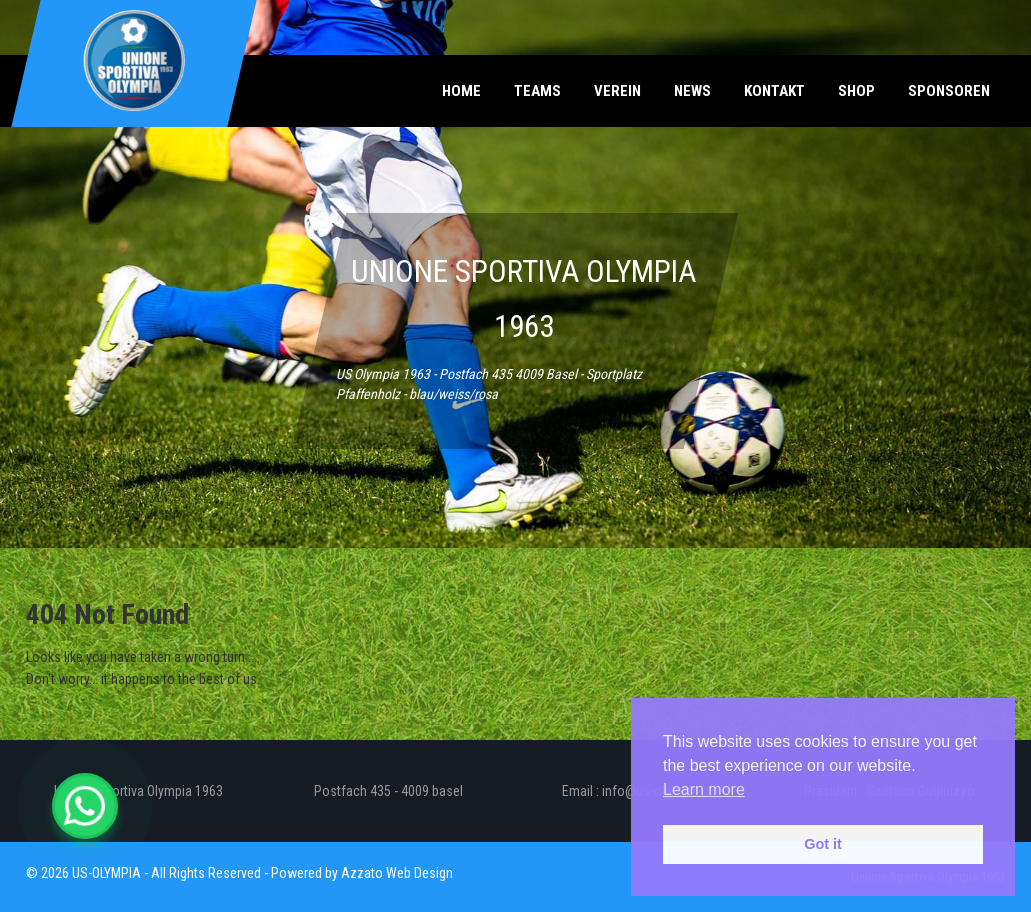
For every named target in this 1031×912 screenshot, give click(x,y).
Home (461, 91)
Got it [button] (823, 844)
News (692, 91)
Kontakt (774, 91)
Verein (617, 91)
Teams (537, 91)
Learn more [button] (704, 789)
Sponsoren (949, 91)
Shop (856, 91)
